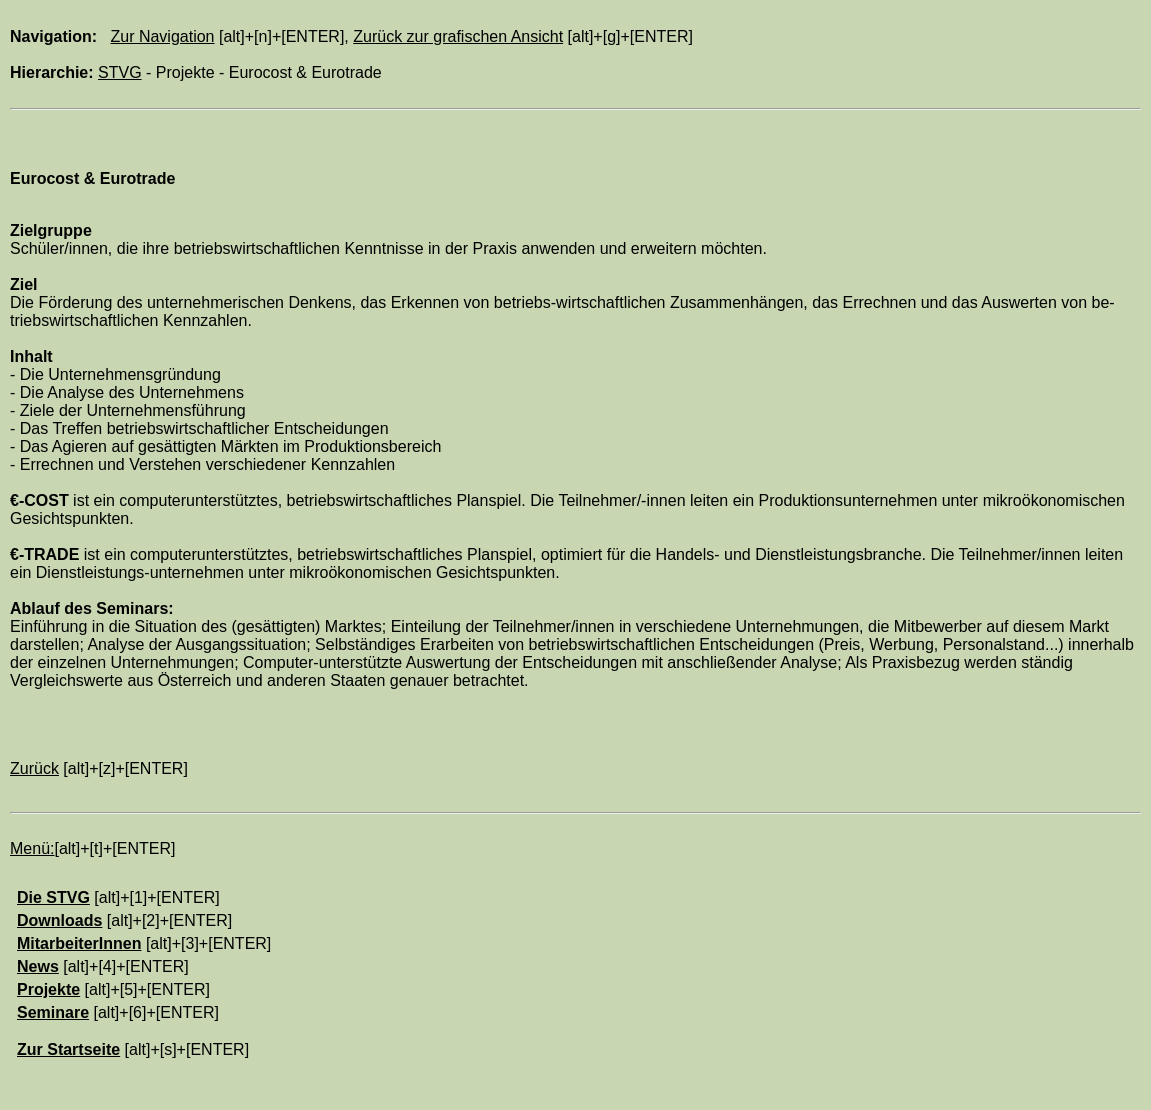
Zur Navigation (162, 36)
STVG (120, 72)
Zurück (34, 768)
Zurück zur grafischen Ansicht (458, 36)
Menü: (32, 848)
